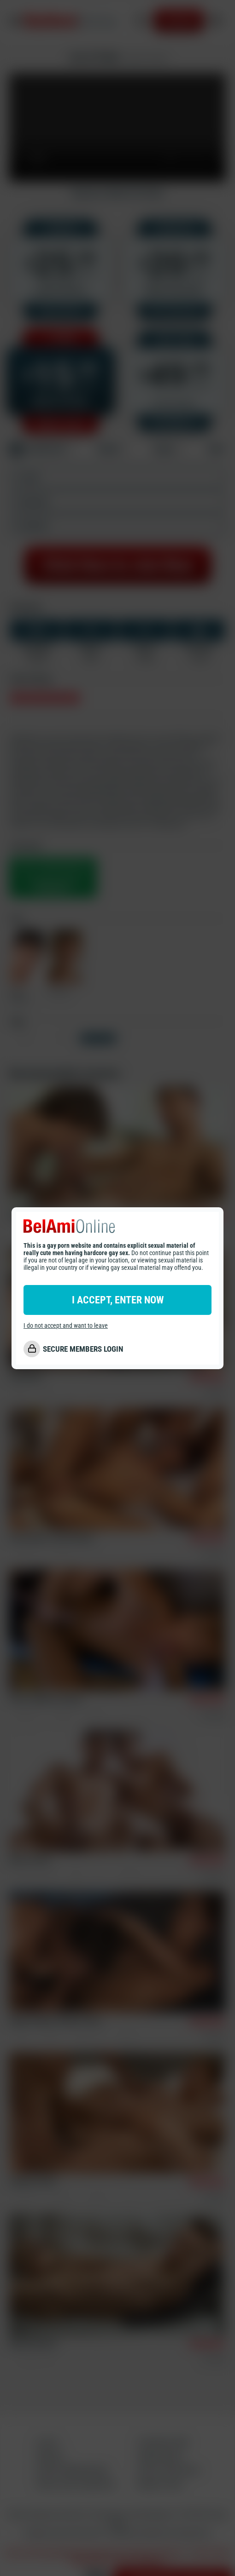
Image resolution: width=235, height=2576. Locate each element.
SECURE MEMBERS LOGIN (83, 1349)
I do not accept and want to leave (66, 1325)
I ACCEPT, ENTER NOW (118, 1300)
